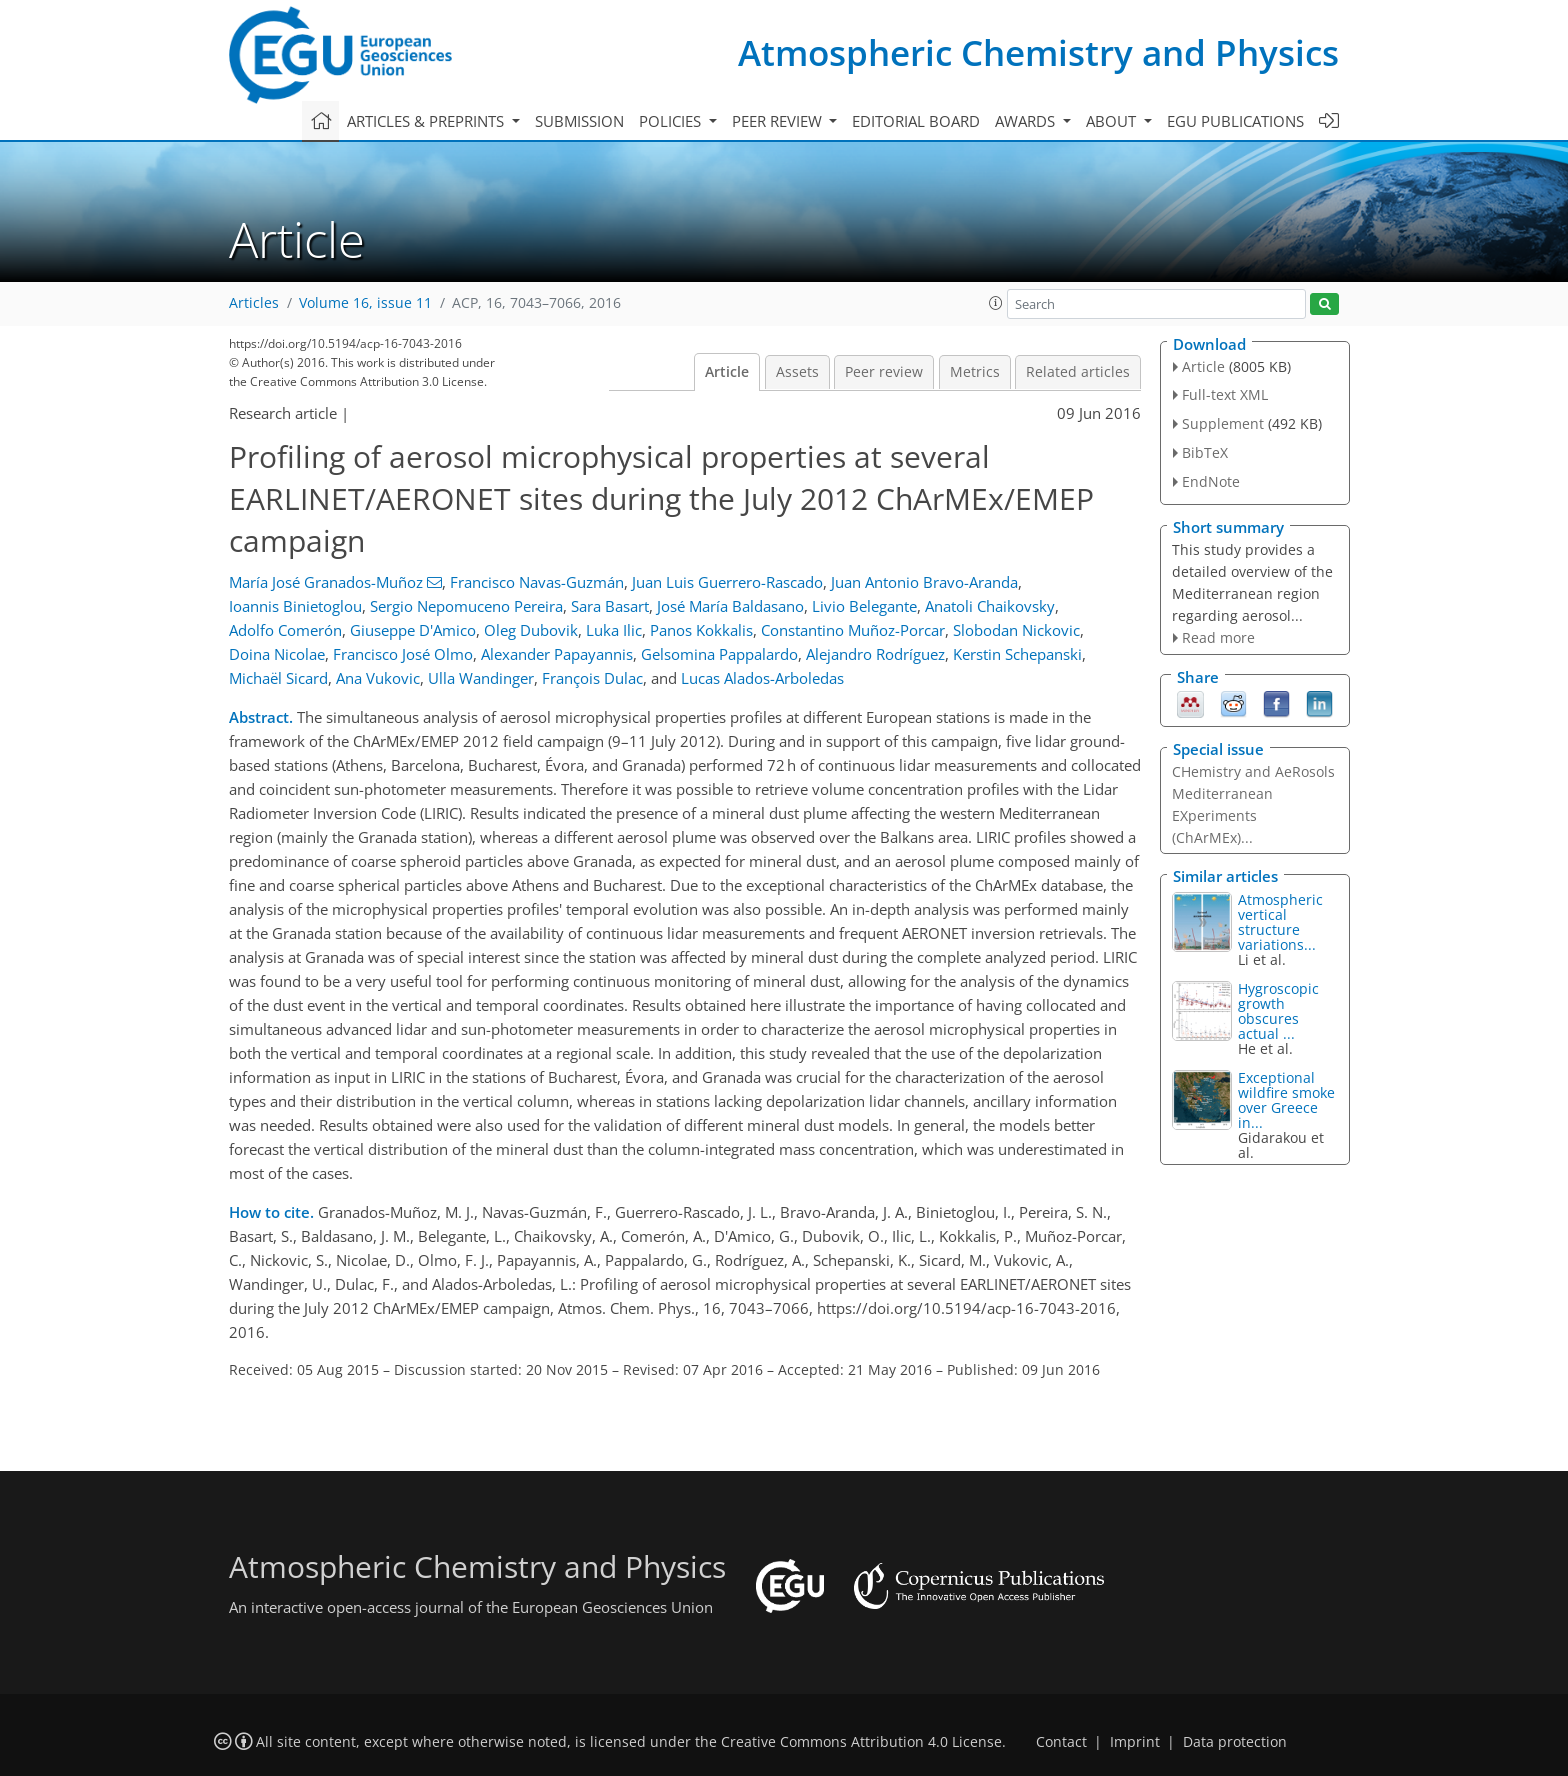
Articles (254, 303)
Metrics (975, 372)
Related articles (1078, 372)
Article (727, 372)
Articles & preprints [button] (427, 121)
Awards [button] (1027, 121)
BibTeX (1205, 452)
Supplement (1223, 423)
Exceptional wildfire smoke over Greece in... (1286, 1100)
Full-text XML (1225, 394)
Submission (579, 121)
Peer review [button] (779, 121)
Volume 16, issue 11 (365, 303)
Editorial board (916, 121)
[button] (996, 303)
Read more (1218, 637)
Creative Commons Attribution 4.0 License (861, 1742)
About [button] (1113, 121)
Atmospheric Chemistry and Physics (1038, 52)
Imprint (1135, 1742)
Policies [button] (672, 121)
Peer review (884, 372)
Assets (797, 372)
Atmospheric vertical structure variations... (1280, 922)
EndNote (1211, 481)
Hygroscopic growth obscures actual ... (1278, 1011)
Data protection (1235, 1742)
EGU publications (1235, 121)
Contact (1061, 1742)
